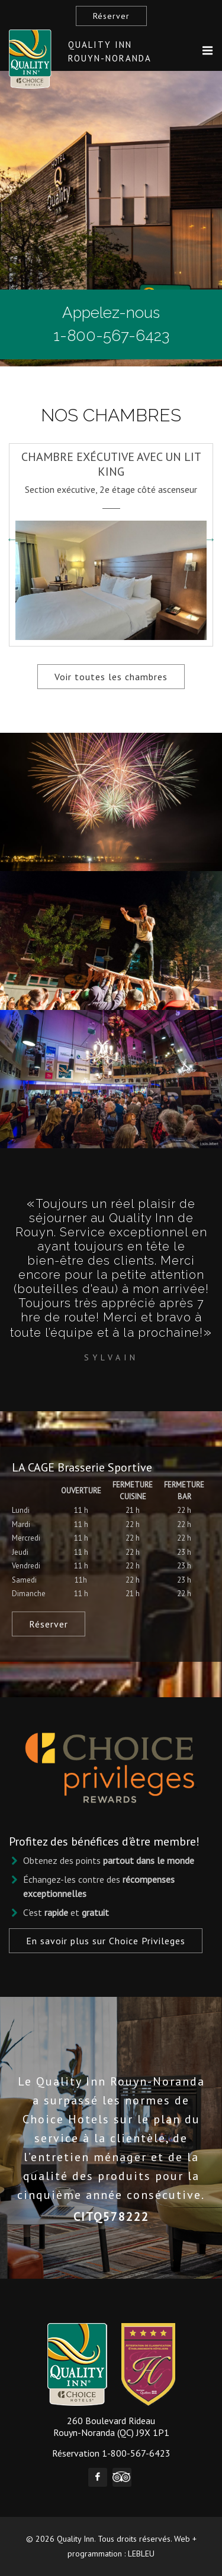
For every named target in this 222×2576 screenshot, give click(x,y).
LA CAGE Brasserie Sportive (82, 1467)
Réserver (111, 16)
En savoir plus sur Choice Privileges (105, 1941)
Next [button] (210, 539)
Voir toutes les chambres (111, 677)
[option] (111, 539)
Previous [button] (12, 539)
